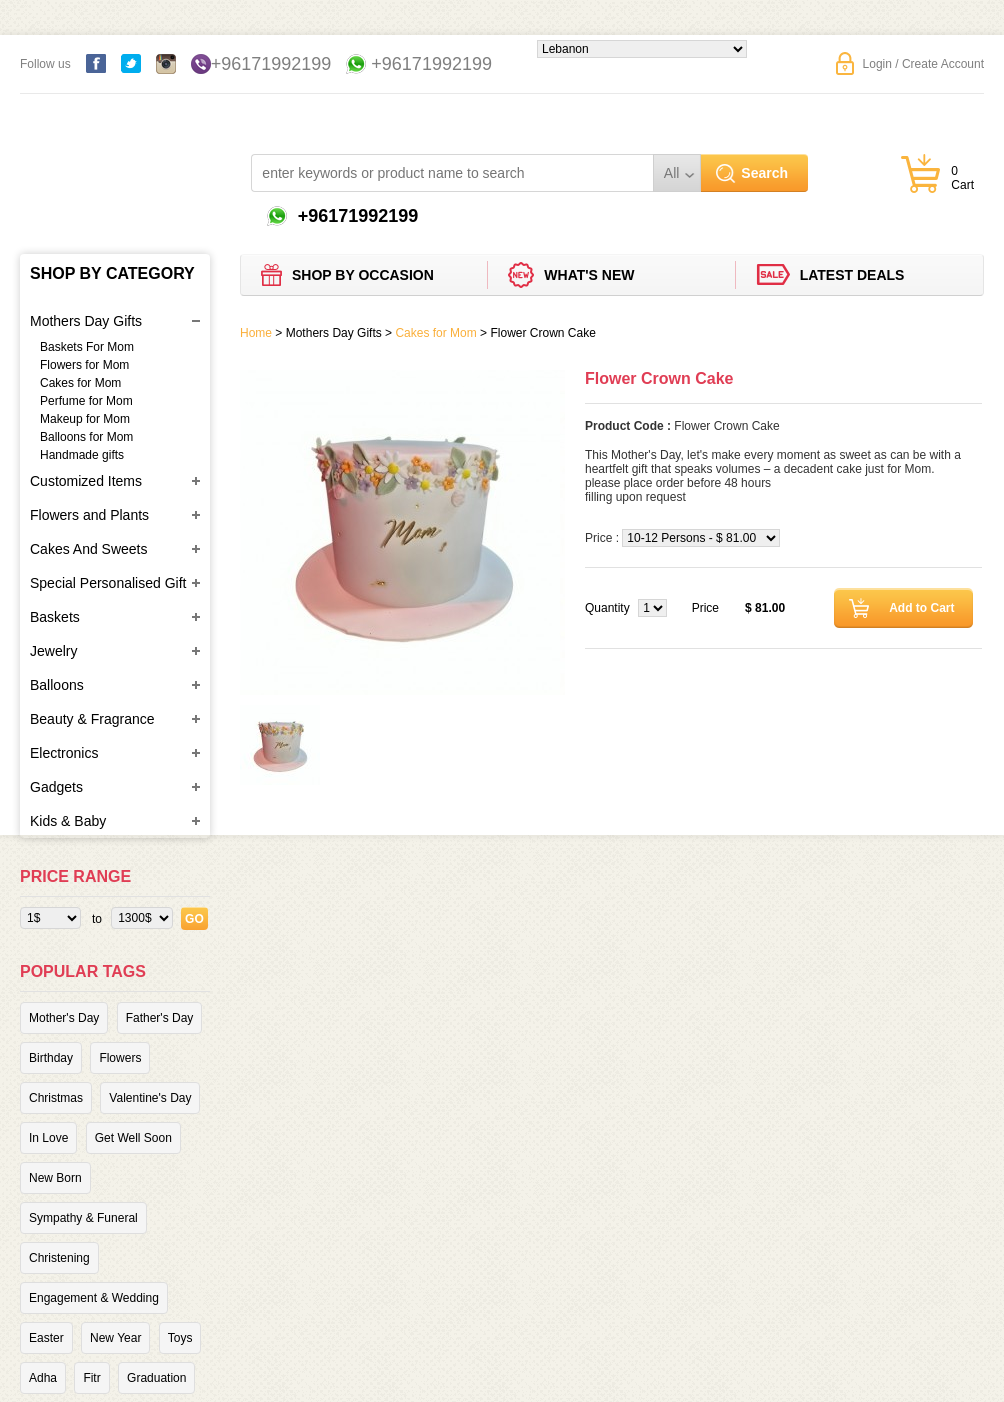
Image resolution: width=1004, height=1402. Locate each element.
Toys (180, 1338)
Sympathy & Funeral (83, 1218)
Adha (43, 1378)
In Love (48, 1138)
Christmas (56, 1098)
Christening (59, 1258)
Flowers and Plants (89, 515)
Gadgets (56, 787)
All (672, 173)
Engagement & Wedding (94, 1298)
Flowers (120, 1058)
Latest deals (852, 275)
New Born (55, 1178)
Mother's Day (64, 1018)
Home (256, 333)
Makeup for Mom (85, 419)
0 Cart (962, 178)
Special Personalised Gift (108, 583)
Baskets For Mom (87, 347)
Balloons (57, 685)
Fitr (91, 1378)
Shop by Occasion (363, 275)
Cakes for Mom (80, 383)
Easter (46, 1338)
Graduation (156, 1378)
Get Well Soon (133, 1138)
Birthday (51, 1058)
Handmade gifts (82, 455)
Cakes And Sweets (89, 549)
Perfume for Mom (86, 401)
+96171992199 (271, 64)
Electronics (64, 753)
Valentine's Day (150, 1098)
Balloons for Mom (86, 437)
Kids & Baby (68, 821)
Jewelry (53, 651)
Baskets (55, 617)
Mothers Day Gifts (86, 321)
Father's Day (160, 1018)
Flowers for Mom (84, 365)
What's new (589, 275)
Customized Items (86, 481)
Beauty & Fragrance (92, 719)
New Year (115, 1338)
